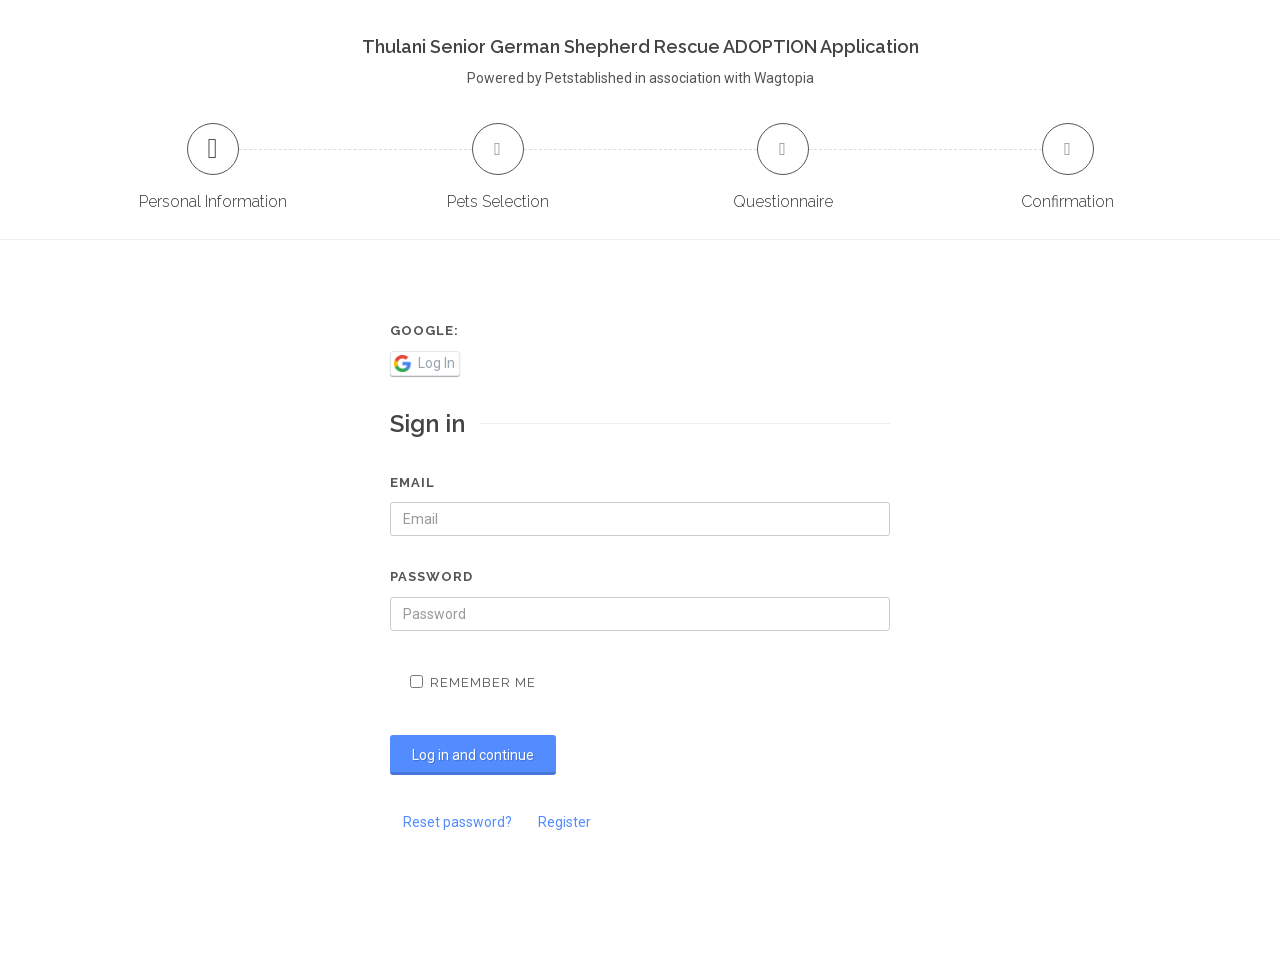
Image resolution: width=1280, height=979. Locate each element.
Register (564, 822)
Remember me (473, 682)
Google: (424, 330)
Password (431, 576)
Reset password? (457, 822)
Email (412, 482)
